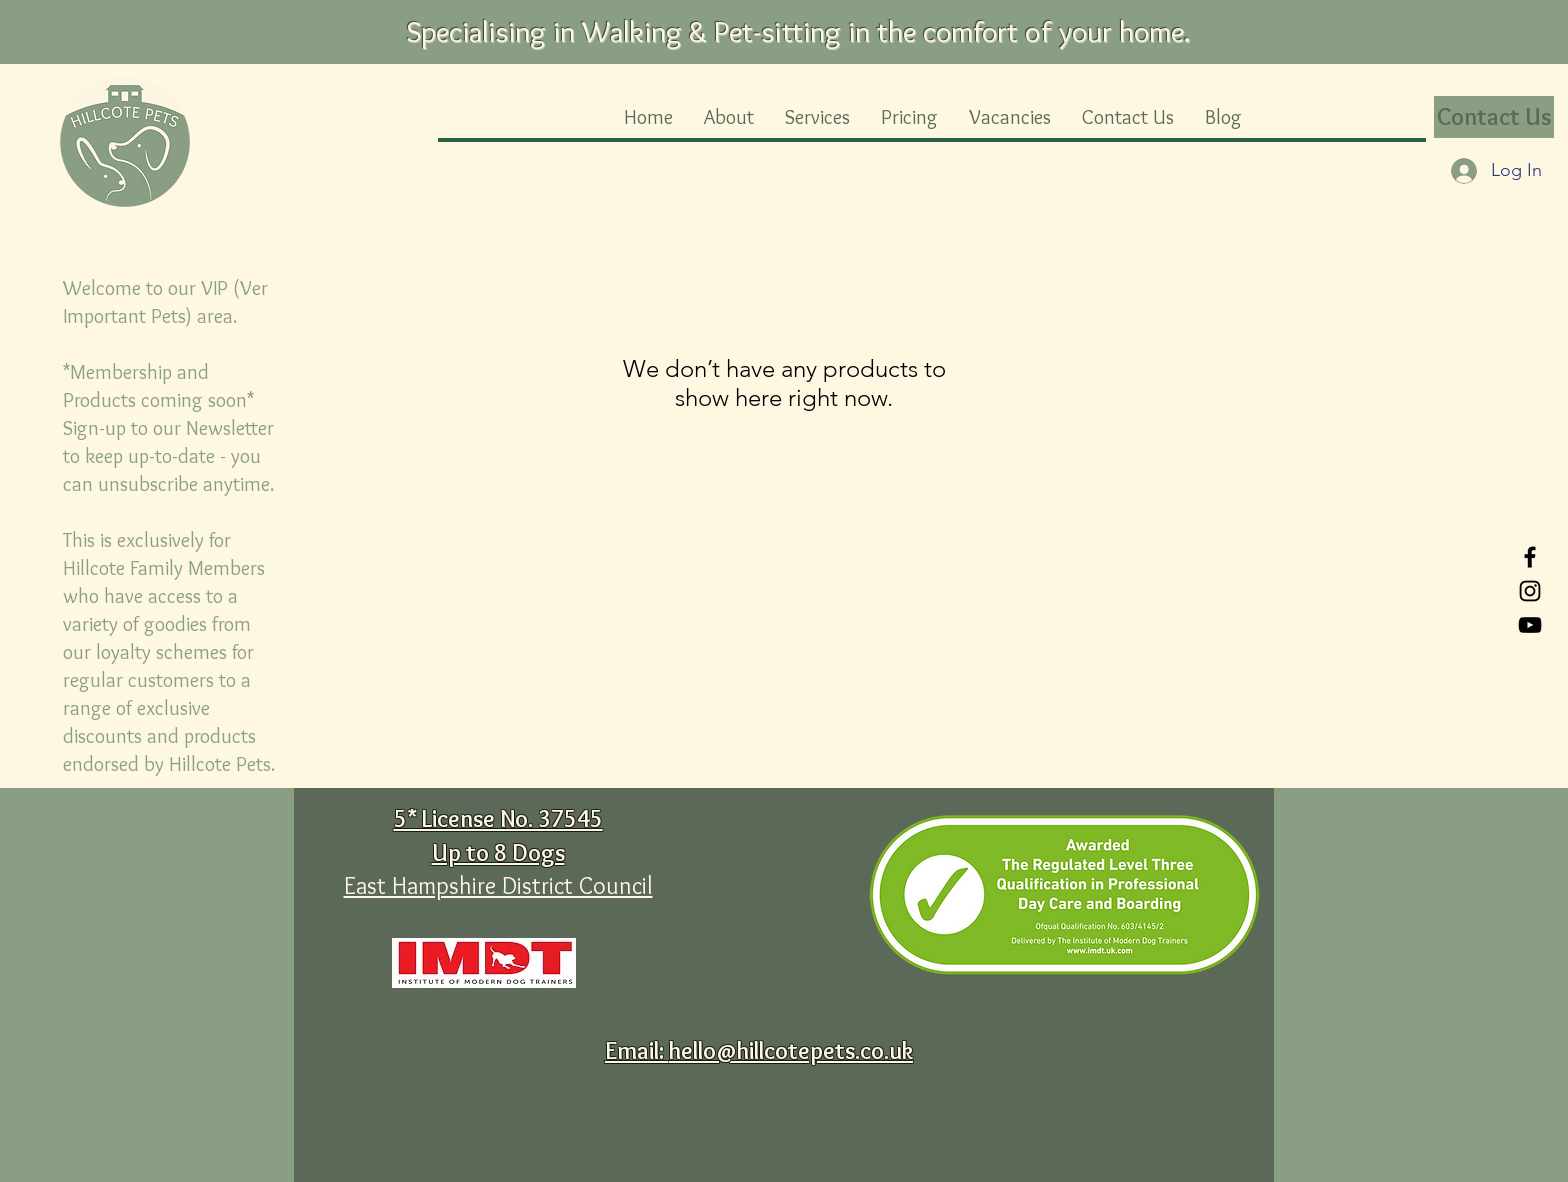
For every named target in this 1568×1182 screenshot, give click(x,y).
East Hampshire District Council (498, 885)
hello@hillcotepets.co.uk (791, 1050)
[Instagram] (1530, 591)
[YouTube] (1530, 625)
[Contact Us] (1494, 117)
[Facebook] (1530, 557)
